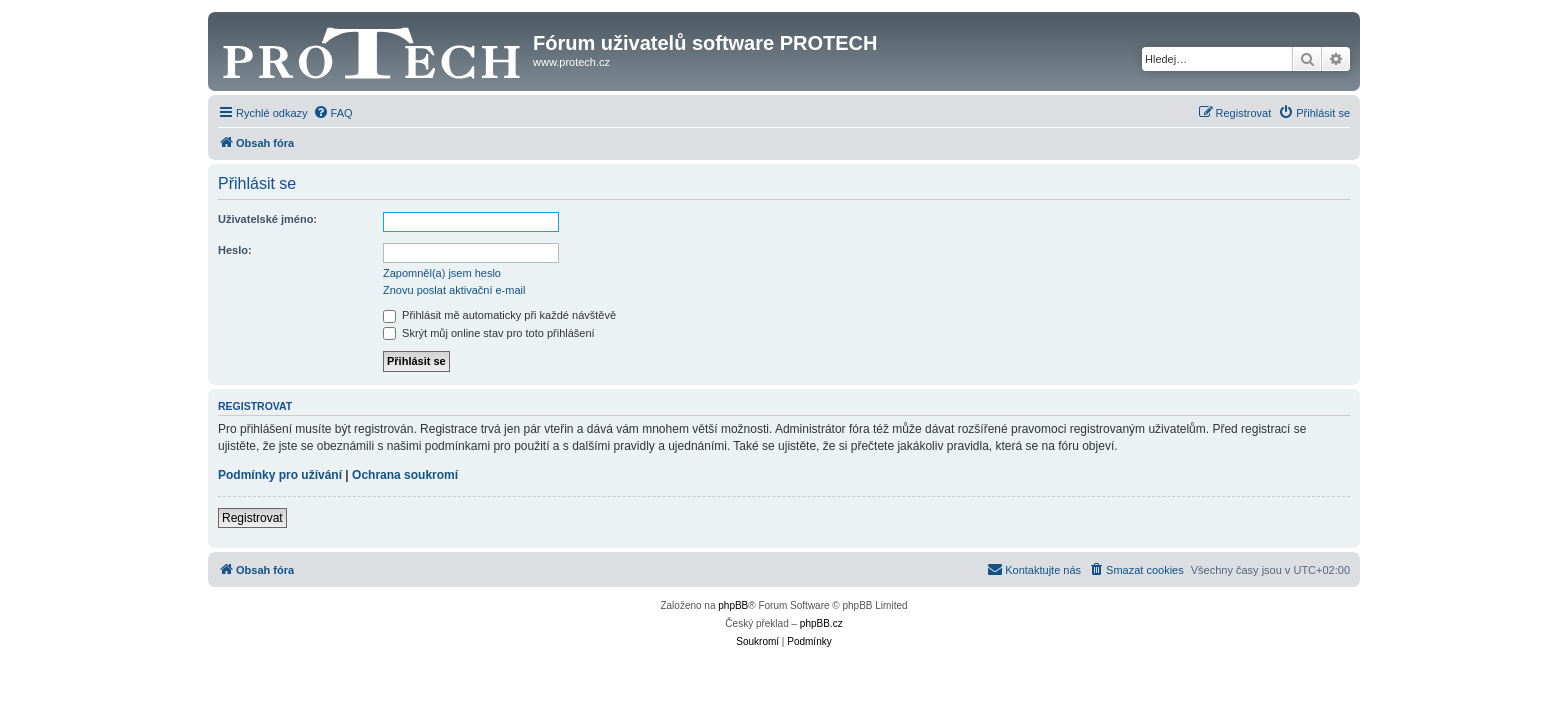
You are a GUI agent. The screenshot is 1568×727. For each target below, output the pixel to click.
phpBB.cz (821, 623)
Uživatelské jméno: (267, 219)
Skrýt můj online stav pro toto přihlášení (489, 333)
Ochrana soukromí (405, 475)
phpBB (733, 605)
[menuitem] (333, 113)
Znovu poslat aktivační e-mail (454, 290)
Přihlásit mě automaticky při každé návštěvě (499, 315)
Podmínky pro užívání (280, 475)
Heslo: (235, 250)
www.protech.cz (571, 62)
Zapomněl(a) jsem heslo (442, 273)
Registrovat (252, 518)
